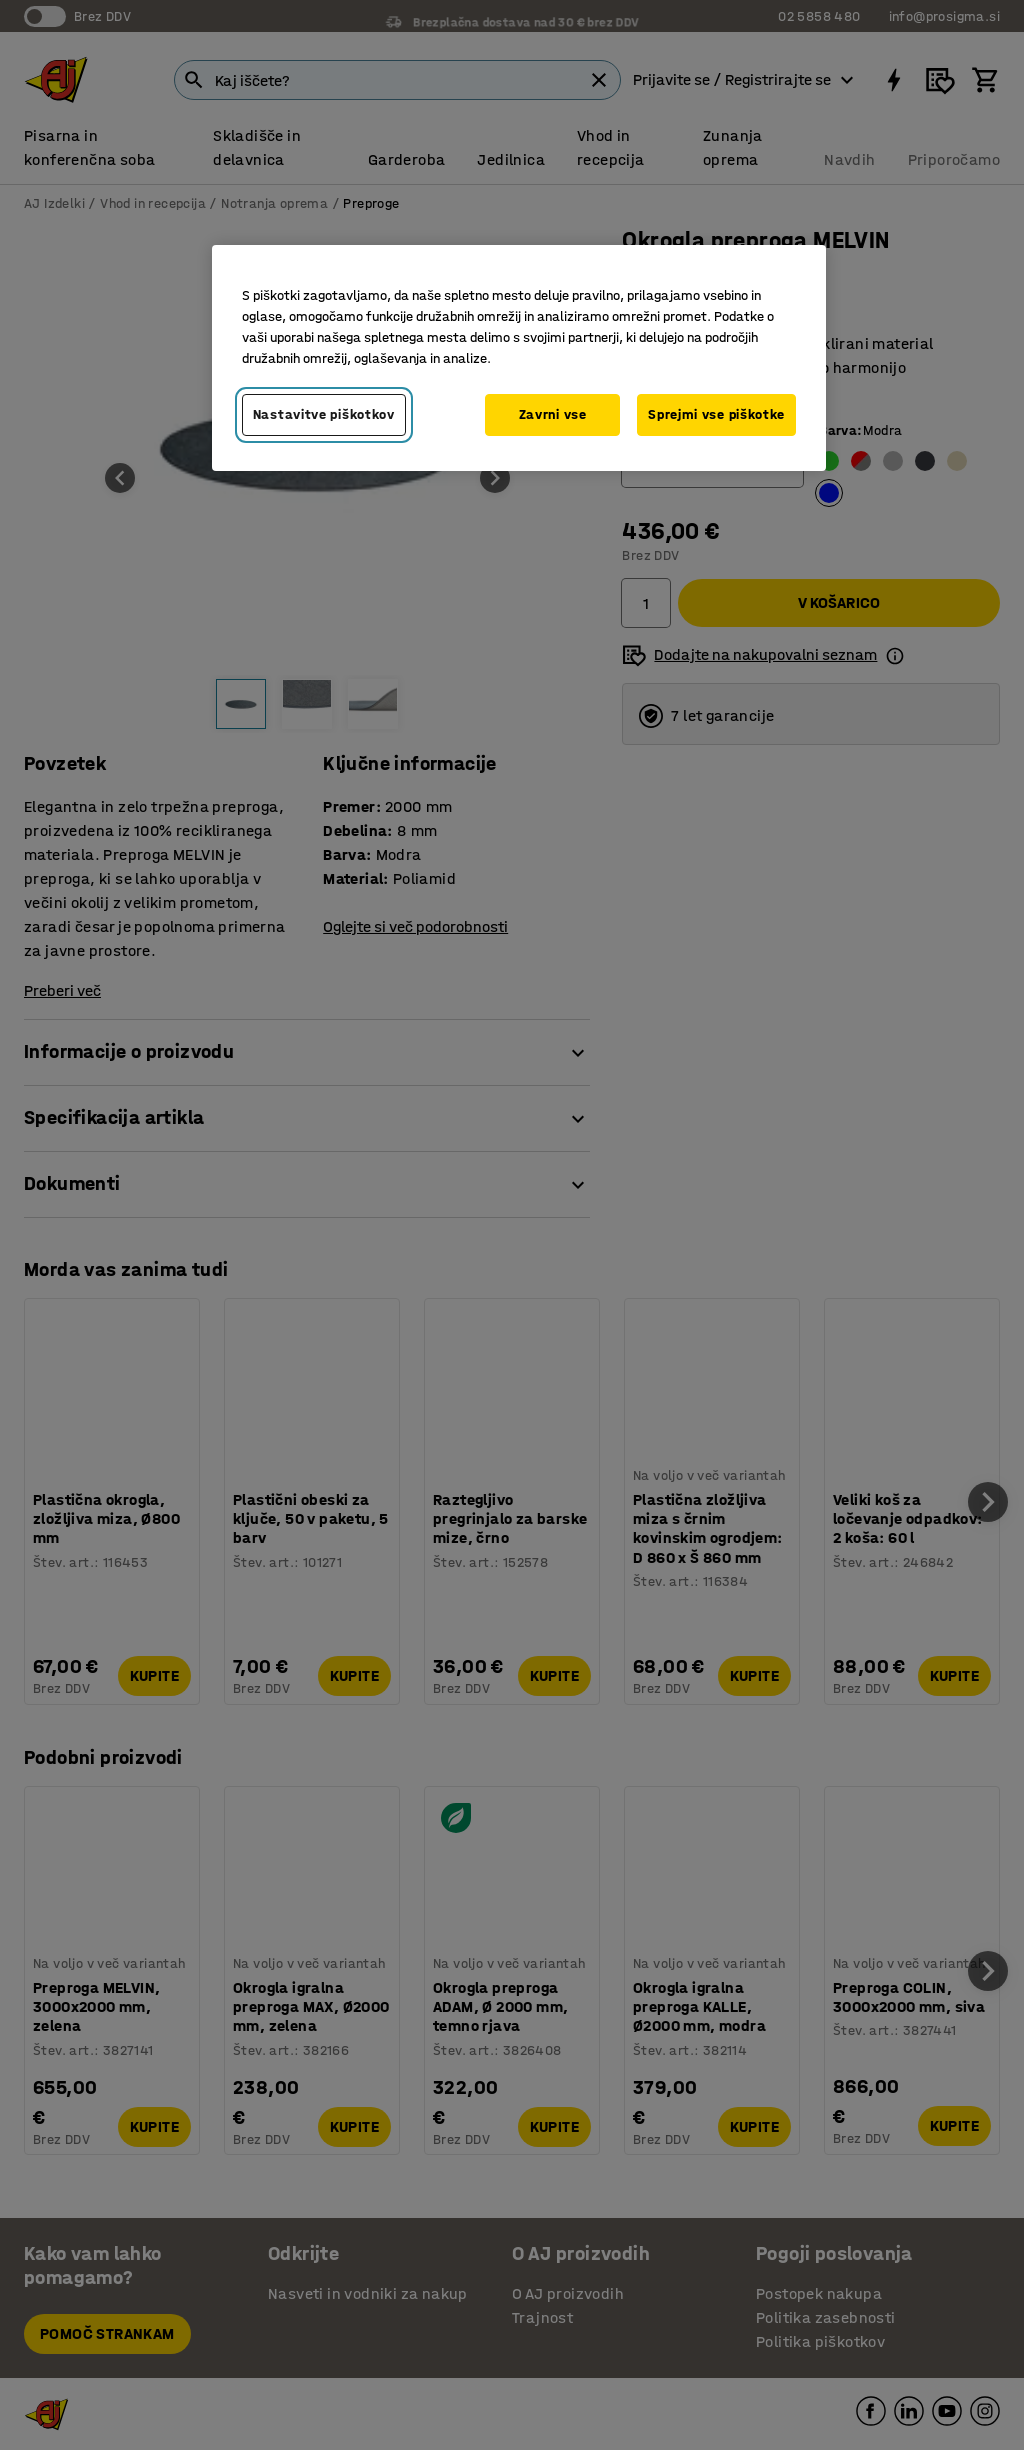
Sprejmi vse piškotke (716, 414)
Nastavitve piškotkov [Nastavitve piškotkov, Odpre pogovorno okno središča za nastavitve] (324, 414)
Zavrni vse (553, 414)
